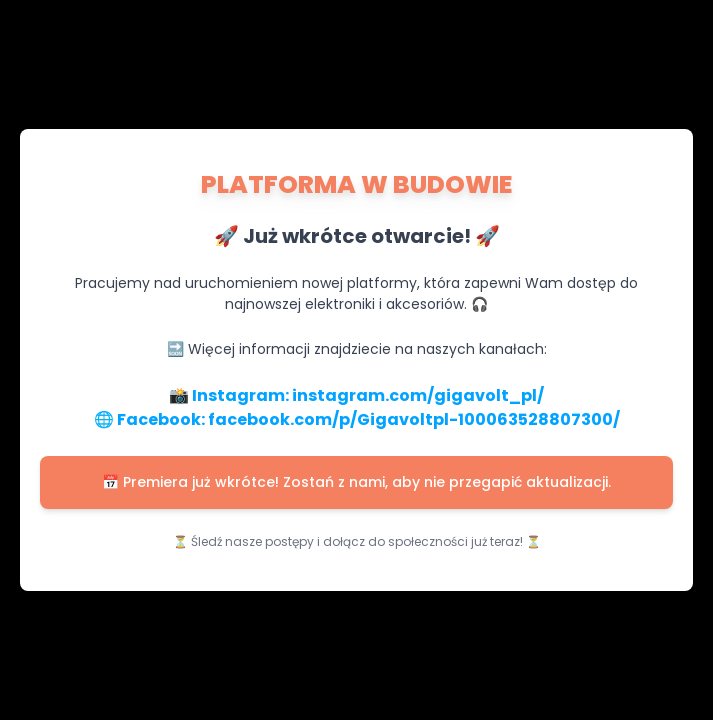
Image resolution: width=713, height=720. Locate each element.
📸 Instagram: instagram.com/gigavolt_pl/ (356, 395)
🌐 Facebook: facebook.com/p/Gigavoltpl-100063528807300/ (357, 419)
